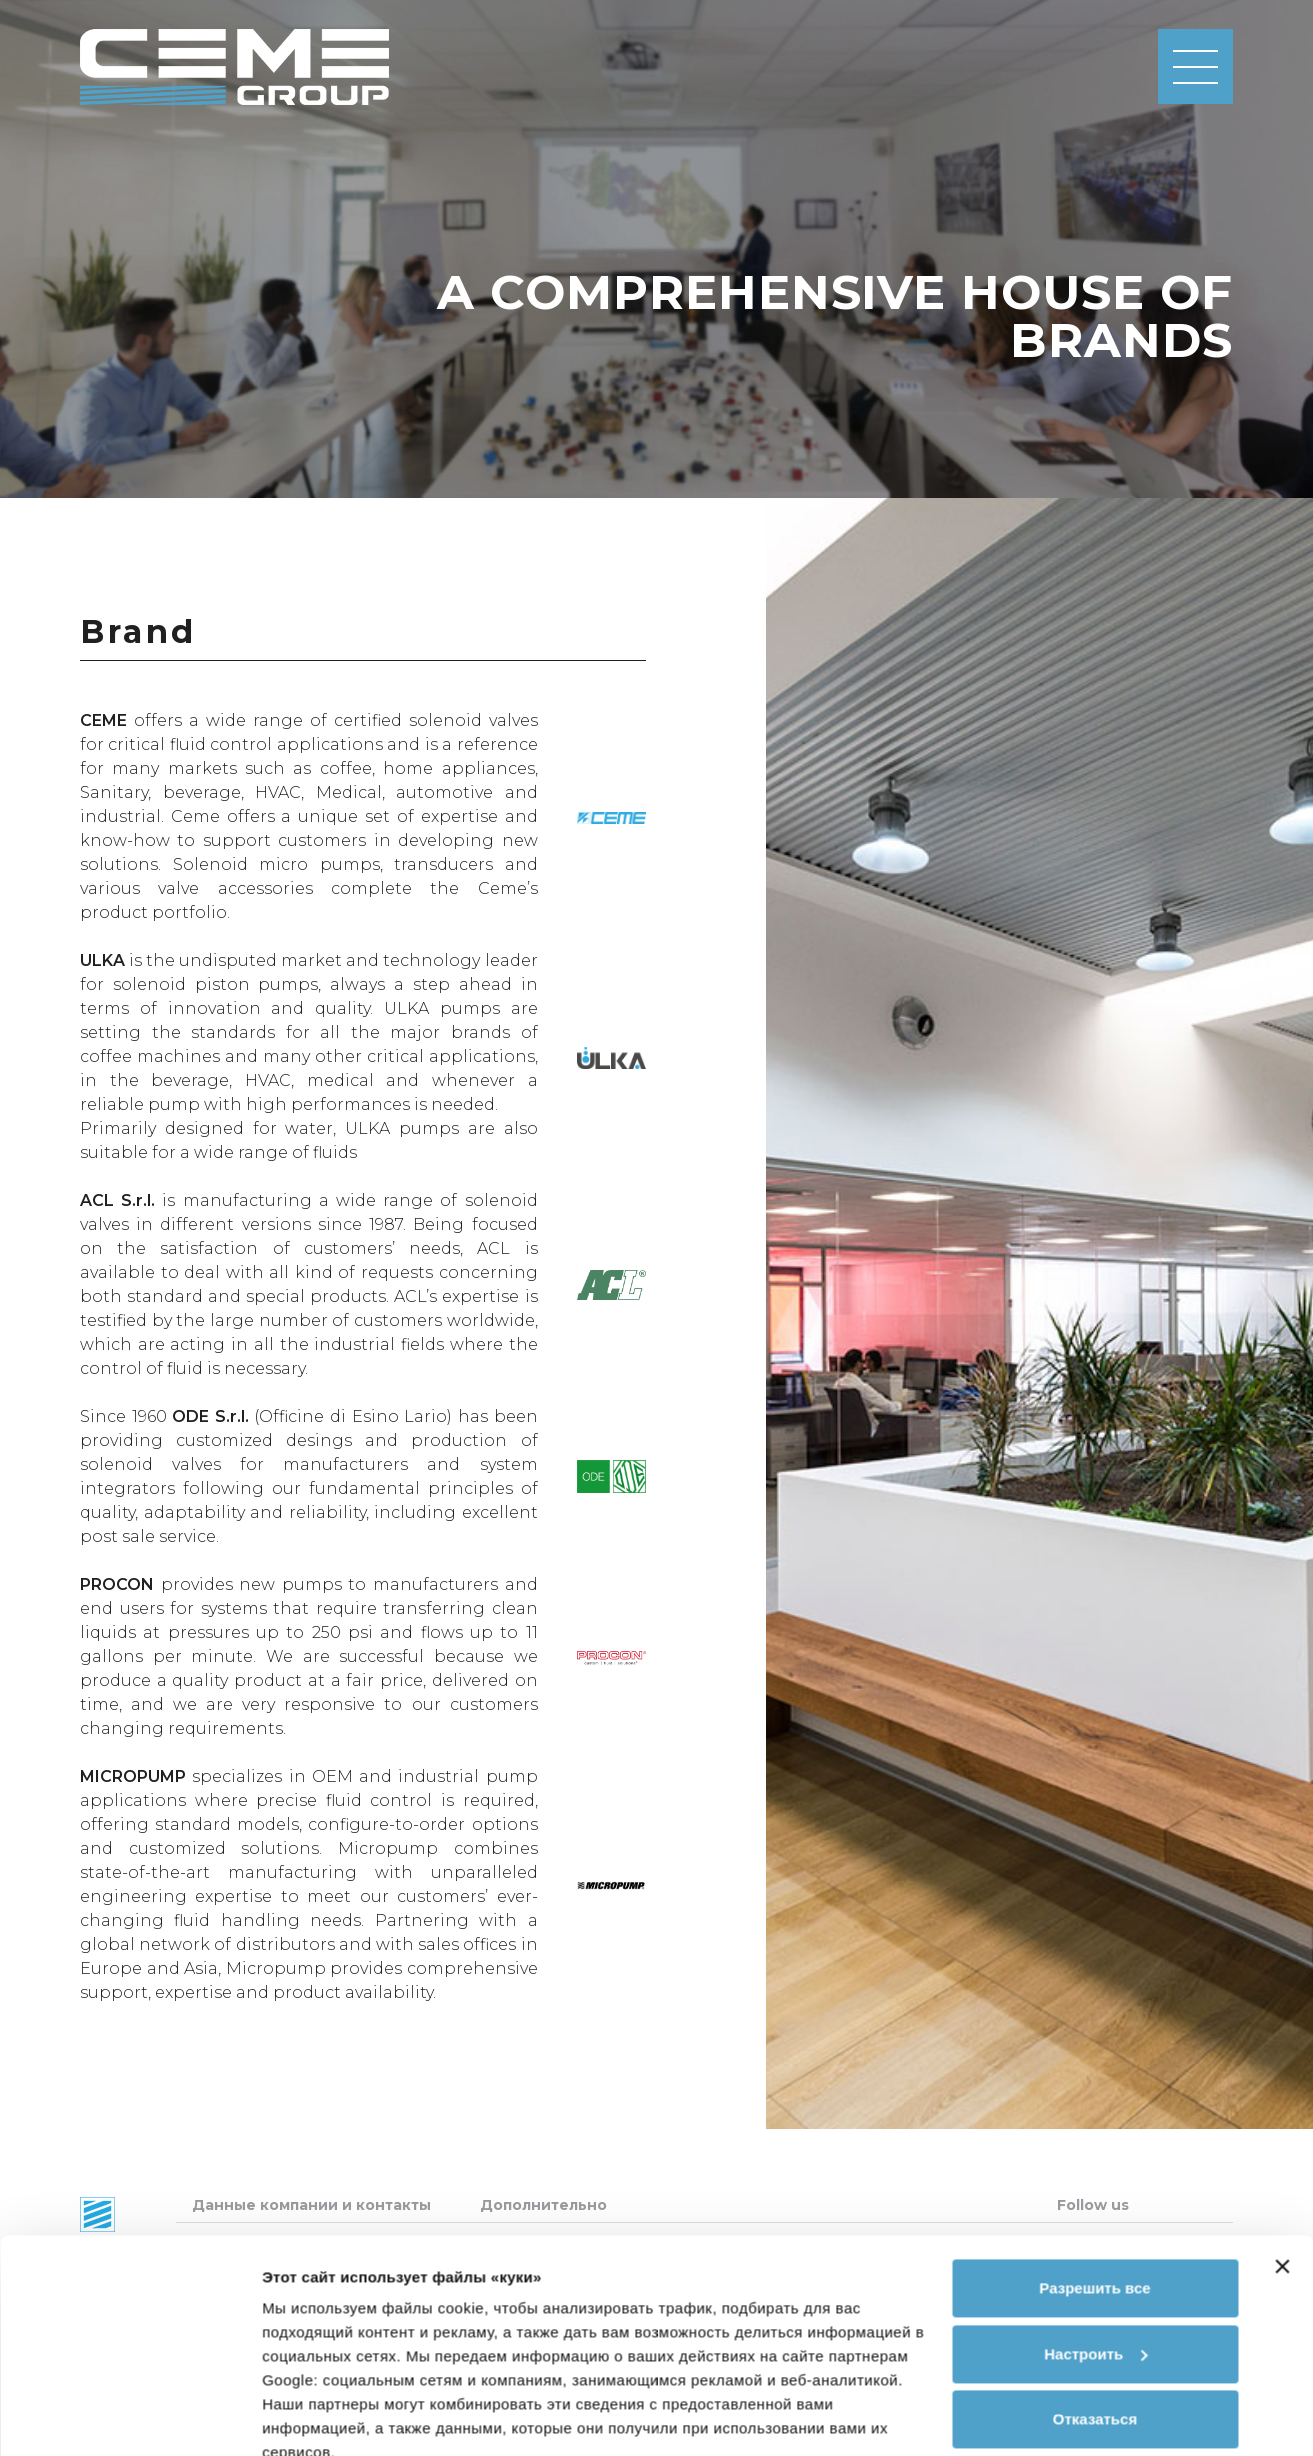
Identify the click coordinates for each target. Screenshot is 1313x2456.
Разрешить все (1094, 2197)
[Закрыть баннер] (1282, 2176)
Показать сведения (334, 2416)
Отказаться (1095, 2328)
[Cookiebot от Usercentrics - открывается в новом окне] (129, 2417)
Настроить (1095, 2262)
